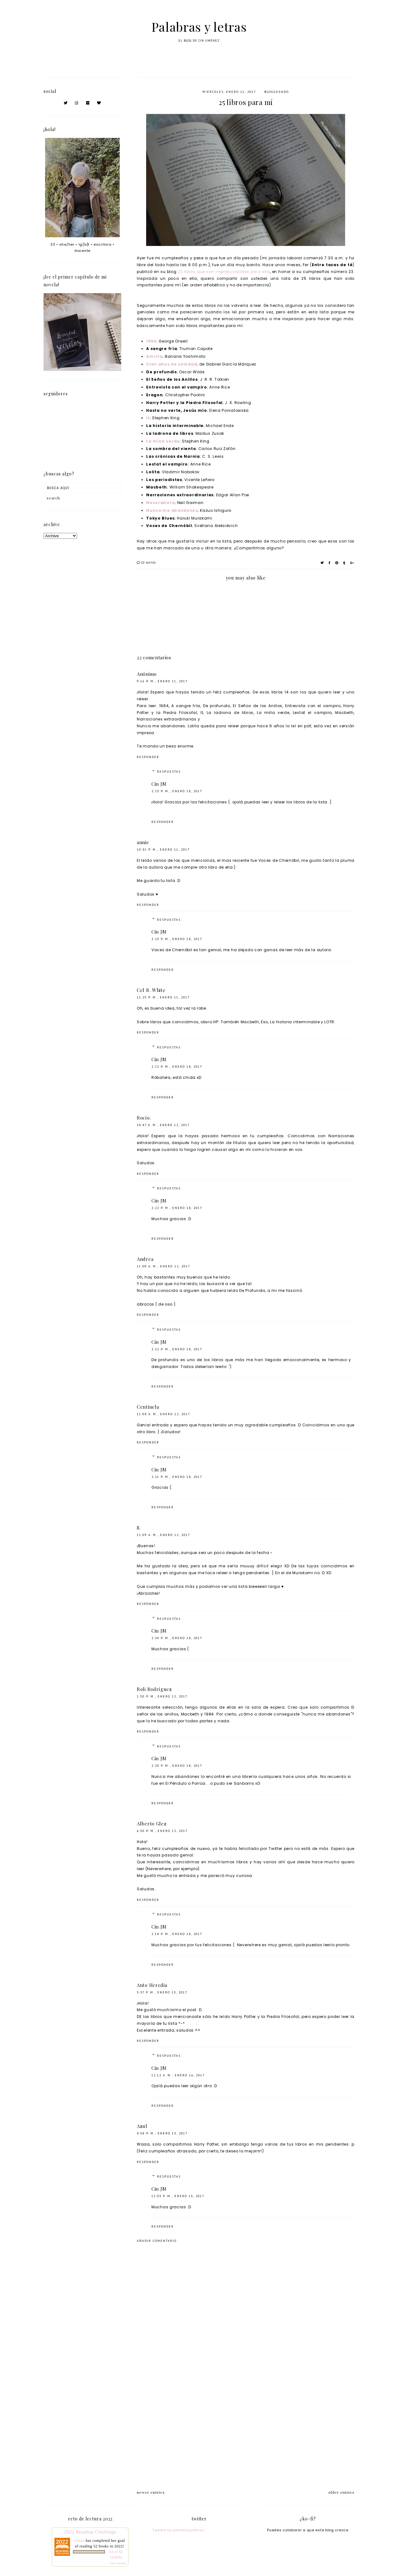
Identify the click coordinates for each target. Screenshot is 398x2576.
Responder (148, 757)
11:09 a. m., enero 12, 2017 (163, 1535)
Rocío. (144, 1118)
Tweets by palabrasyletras (178, 2530)
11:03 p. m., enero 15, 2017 (177, 2196)
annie (143, 842)
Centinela (148, 1407)
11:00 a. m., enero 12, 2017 (163, 1266)
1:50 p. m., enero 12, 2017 (162, 1696)
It (148, 417)
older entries (341, 2492)
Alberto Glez (151, 1823)
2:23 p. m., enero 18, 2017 (176, 791)
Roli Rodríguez (154, 1689)
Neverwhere (160, 502)
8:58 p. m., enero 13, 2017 (162, 2133)
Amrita (154, 356)
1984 (151, 341)
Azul (142, 2126)
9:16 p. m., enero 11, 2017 (162, 681)
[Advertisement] (245, 2429)
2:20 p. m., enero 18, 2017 (176, 1638)
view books (117, 2563)
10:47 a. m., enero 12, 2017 (163, 1125)
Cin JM (158, 784)
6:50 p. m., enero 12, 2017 (162, 1831)
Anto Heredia (152, 1985)
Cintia (79, 2540)
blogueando (276, 92)
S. (139, 1527)
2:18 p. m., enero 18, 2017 (176, 1934)
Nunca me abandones (172, 510)
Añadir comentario (157, 2241)
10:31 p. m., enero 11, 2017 (163, 849)
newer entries (151, 2492)
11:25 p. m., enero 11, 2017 (163, 997)
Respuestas (169, 772)
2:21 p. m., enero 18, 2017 (176, 1477)
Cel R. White (151, 990)
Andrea (145, 1259)
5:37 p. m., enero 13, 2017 (162, 1992)
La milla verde (163, 441)
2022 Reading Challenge (90, 2531)
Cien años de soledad (171, 364)
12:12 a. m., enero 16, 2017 (178, 2075)
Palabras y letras (199, 26)
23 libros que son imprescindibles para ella (224, 271)
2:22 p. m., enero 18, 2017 (176, 1067)
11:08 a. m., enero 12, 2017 (163, 1414)
